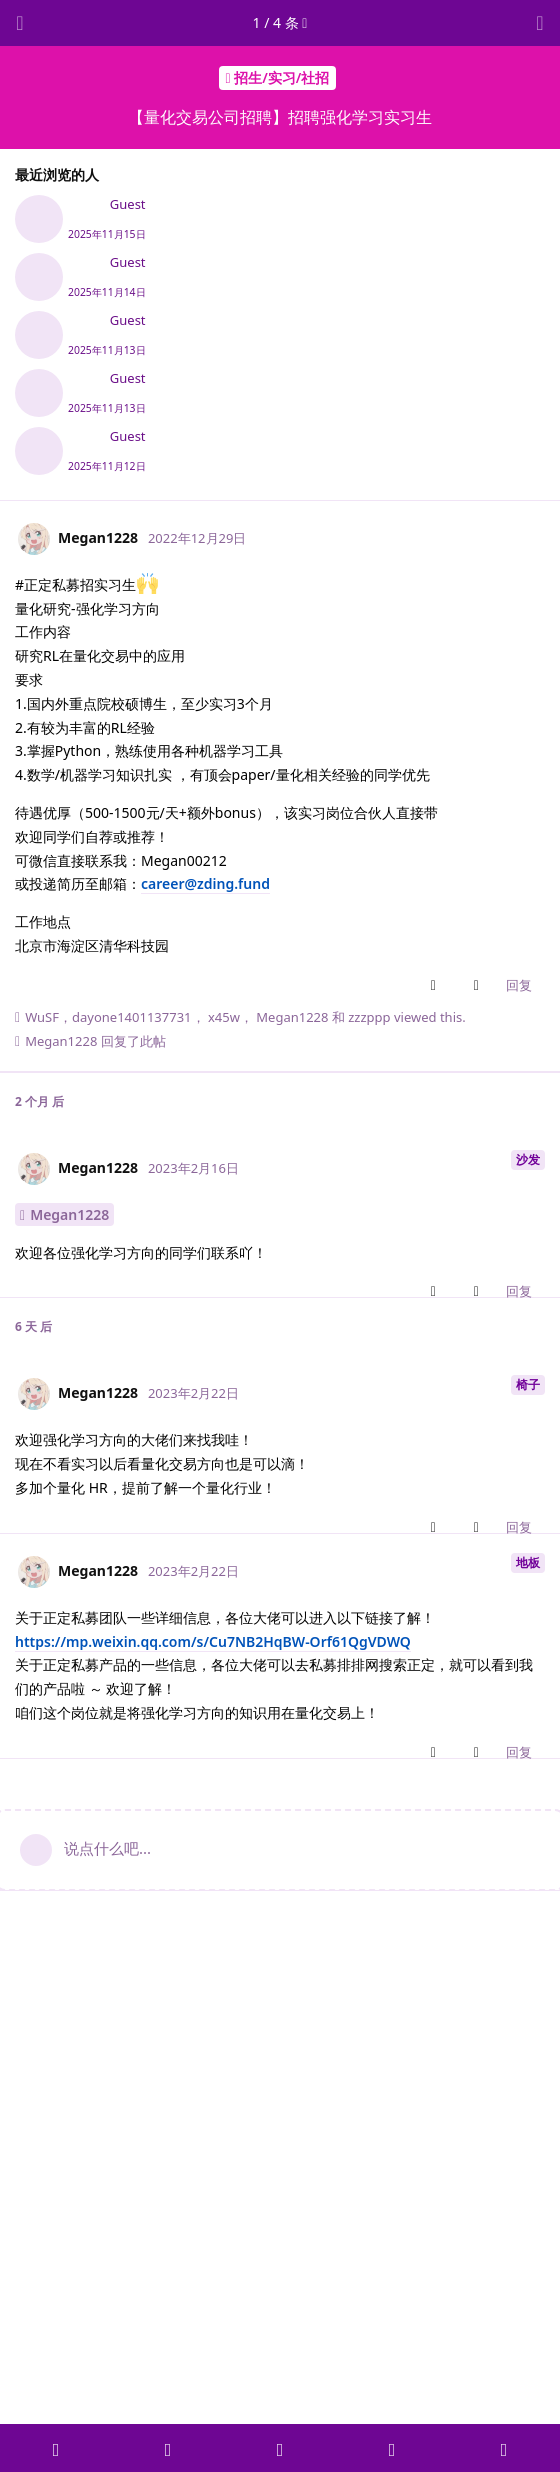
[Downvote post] (480, 986)
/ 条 (280, 22)
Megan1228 (69, 1214)
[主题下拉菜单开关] (540, 23)
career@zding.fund (205, 883)
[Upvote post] (437, 986)
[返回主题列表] (20, 23)
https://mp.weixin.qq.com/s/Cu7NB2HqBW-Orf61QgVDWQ (213, 1641)
